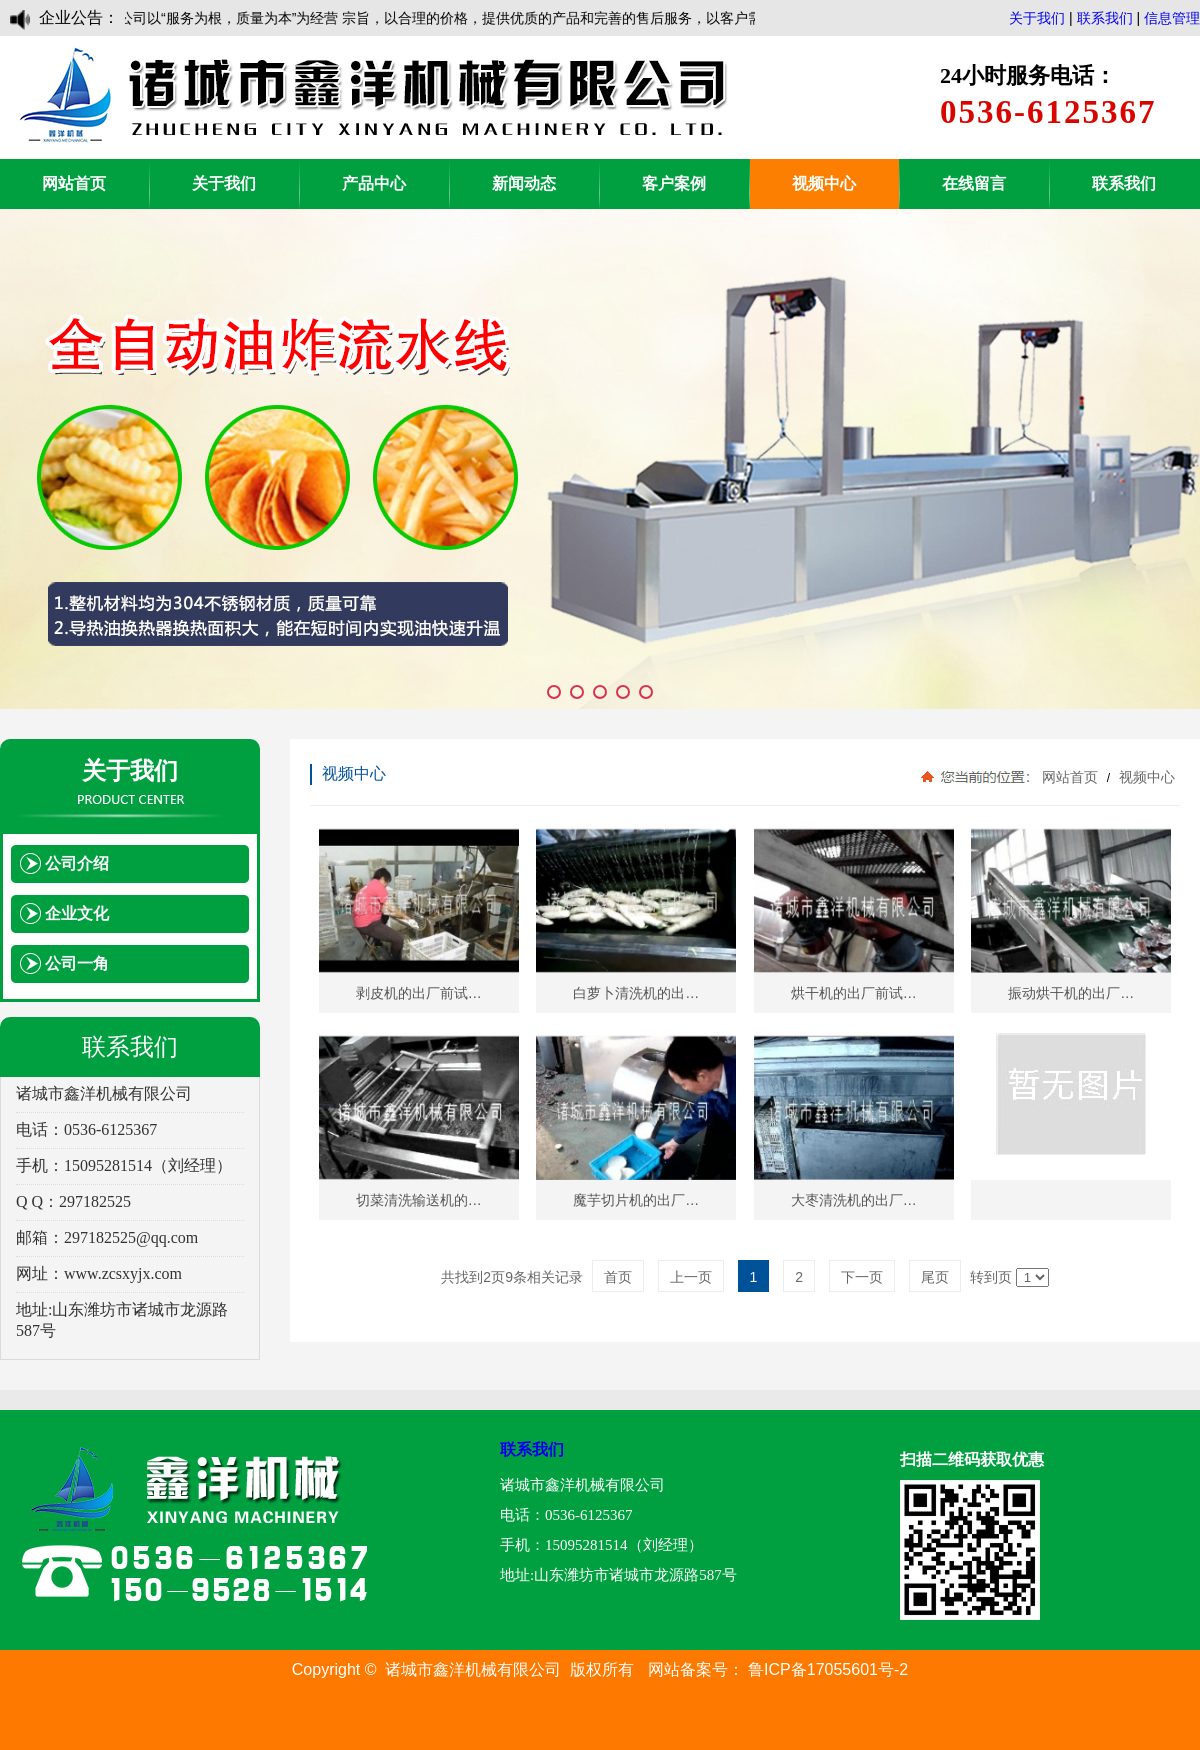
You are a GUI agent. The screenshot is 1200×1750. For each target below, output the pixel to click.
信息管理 (1172, 18)
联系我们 (1105, 18)
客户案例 (674, 183)
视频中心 (824, 183)
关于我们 (1037, 18)
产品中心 (374, 183)
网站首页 (74, 183)
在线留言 (974, 183)
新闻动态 (524, 183)
